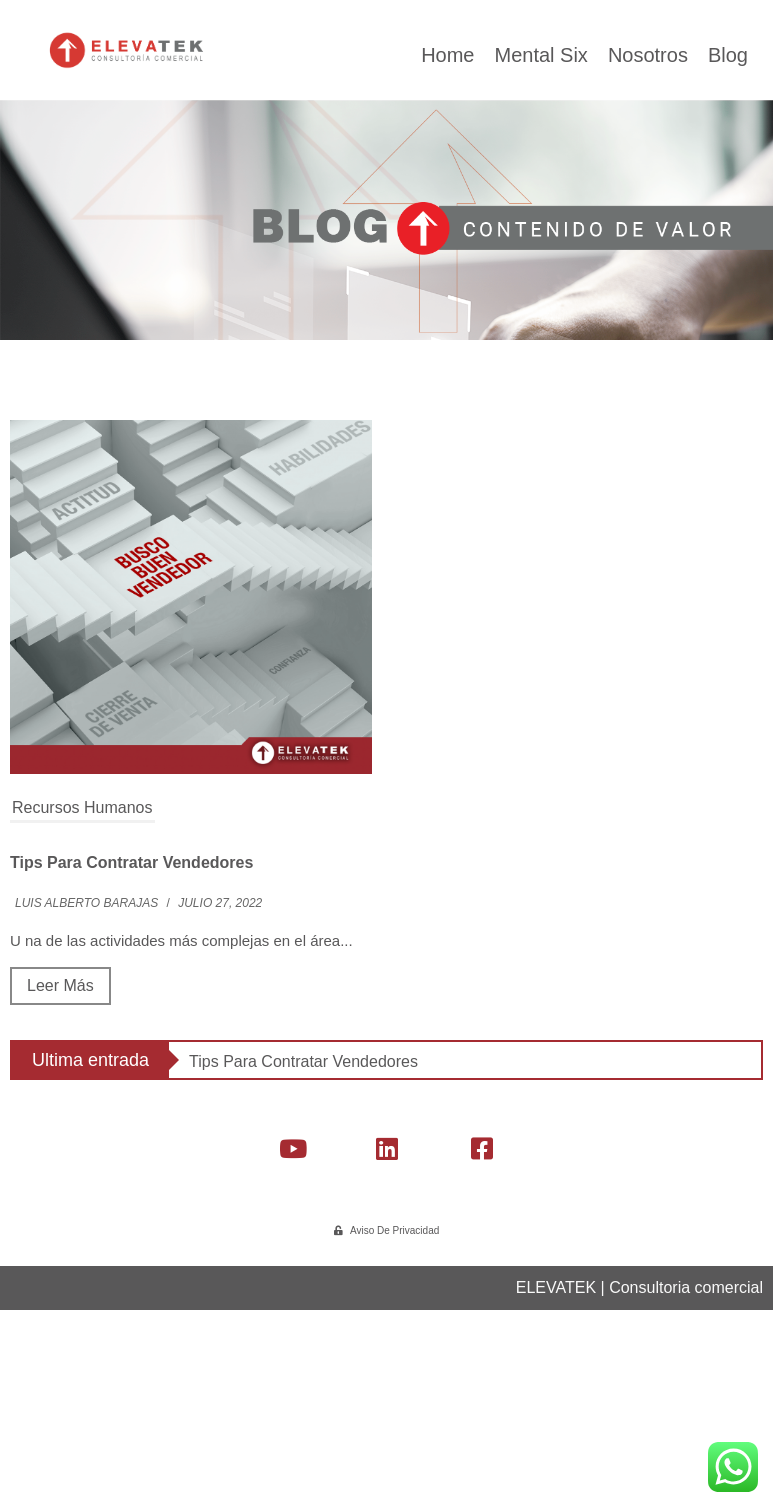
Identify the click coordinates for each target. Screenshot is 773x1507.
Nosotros (648, 270)
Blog (728, 270)
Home (447, 270)
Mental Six (540, 270)
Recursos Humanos (82, 1022)
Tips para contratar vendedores (131, 1077)
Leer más (60, 1200)
